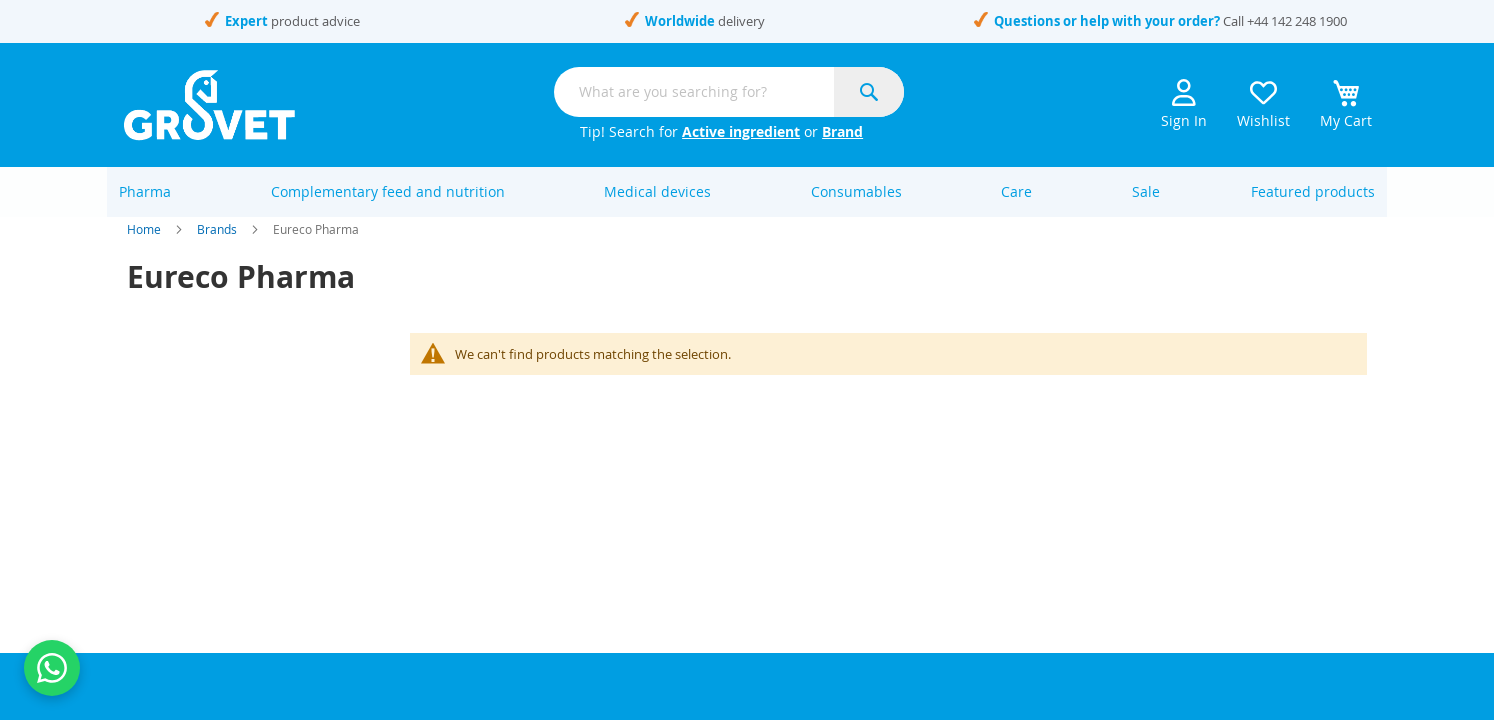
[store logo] (209, 105)
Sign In (1184, 104)
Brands (217, 250)
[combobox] (729, 92)
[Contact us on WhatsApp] (52, 668)
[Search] (869, 92)
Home (144, 250)
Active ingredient (741, 131)
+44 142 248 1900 (1297, 21)
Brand (842, 131)
